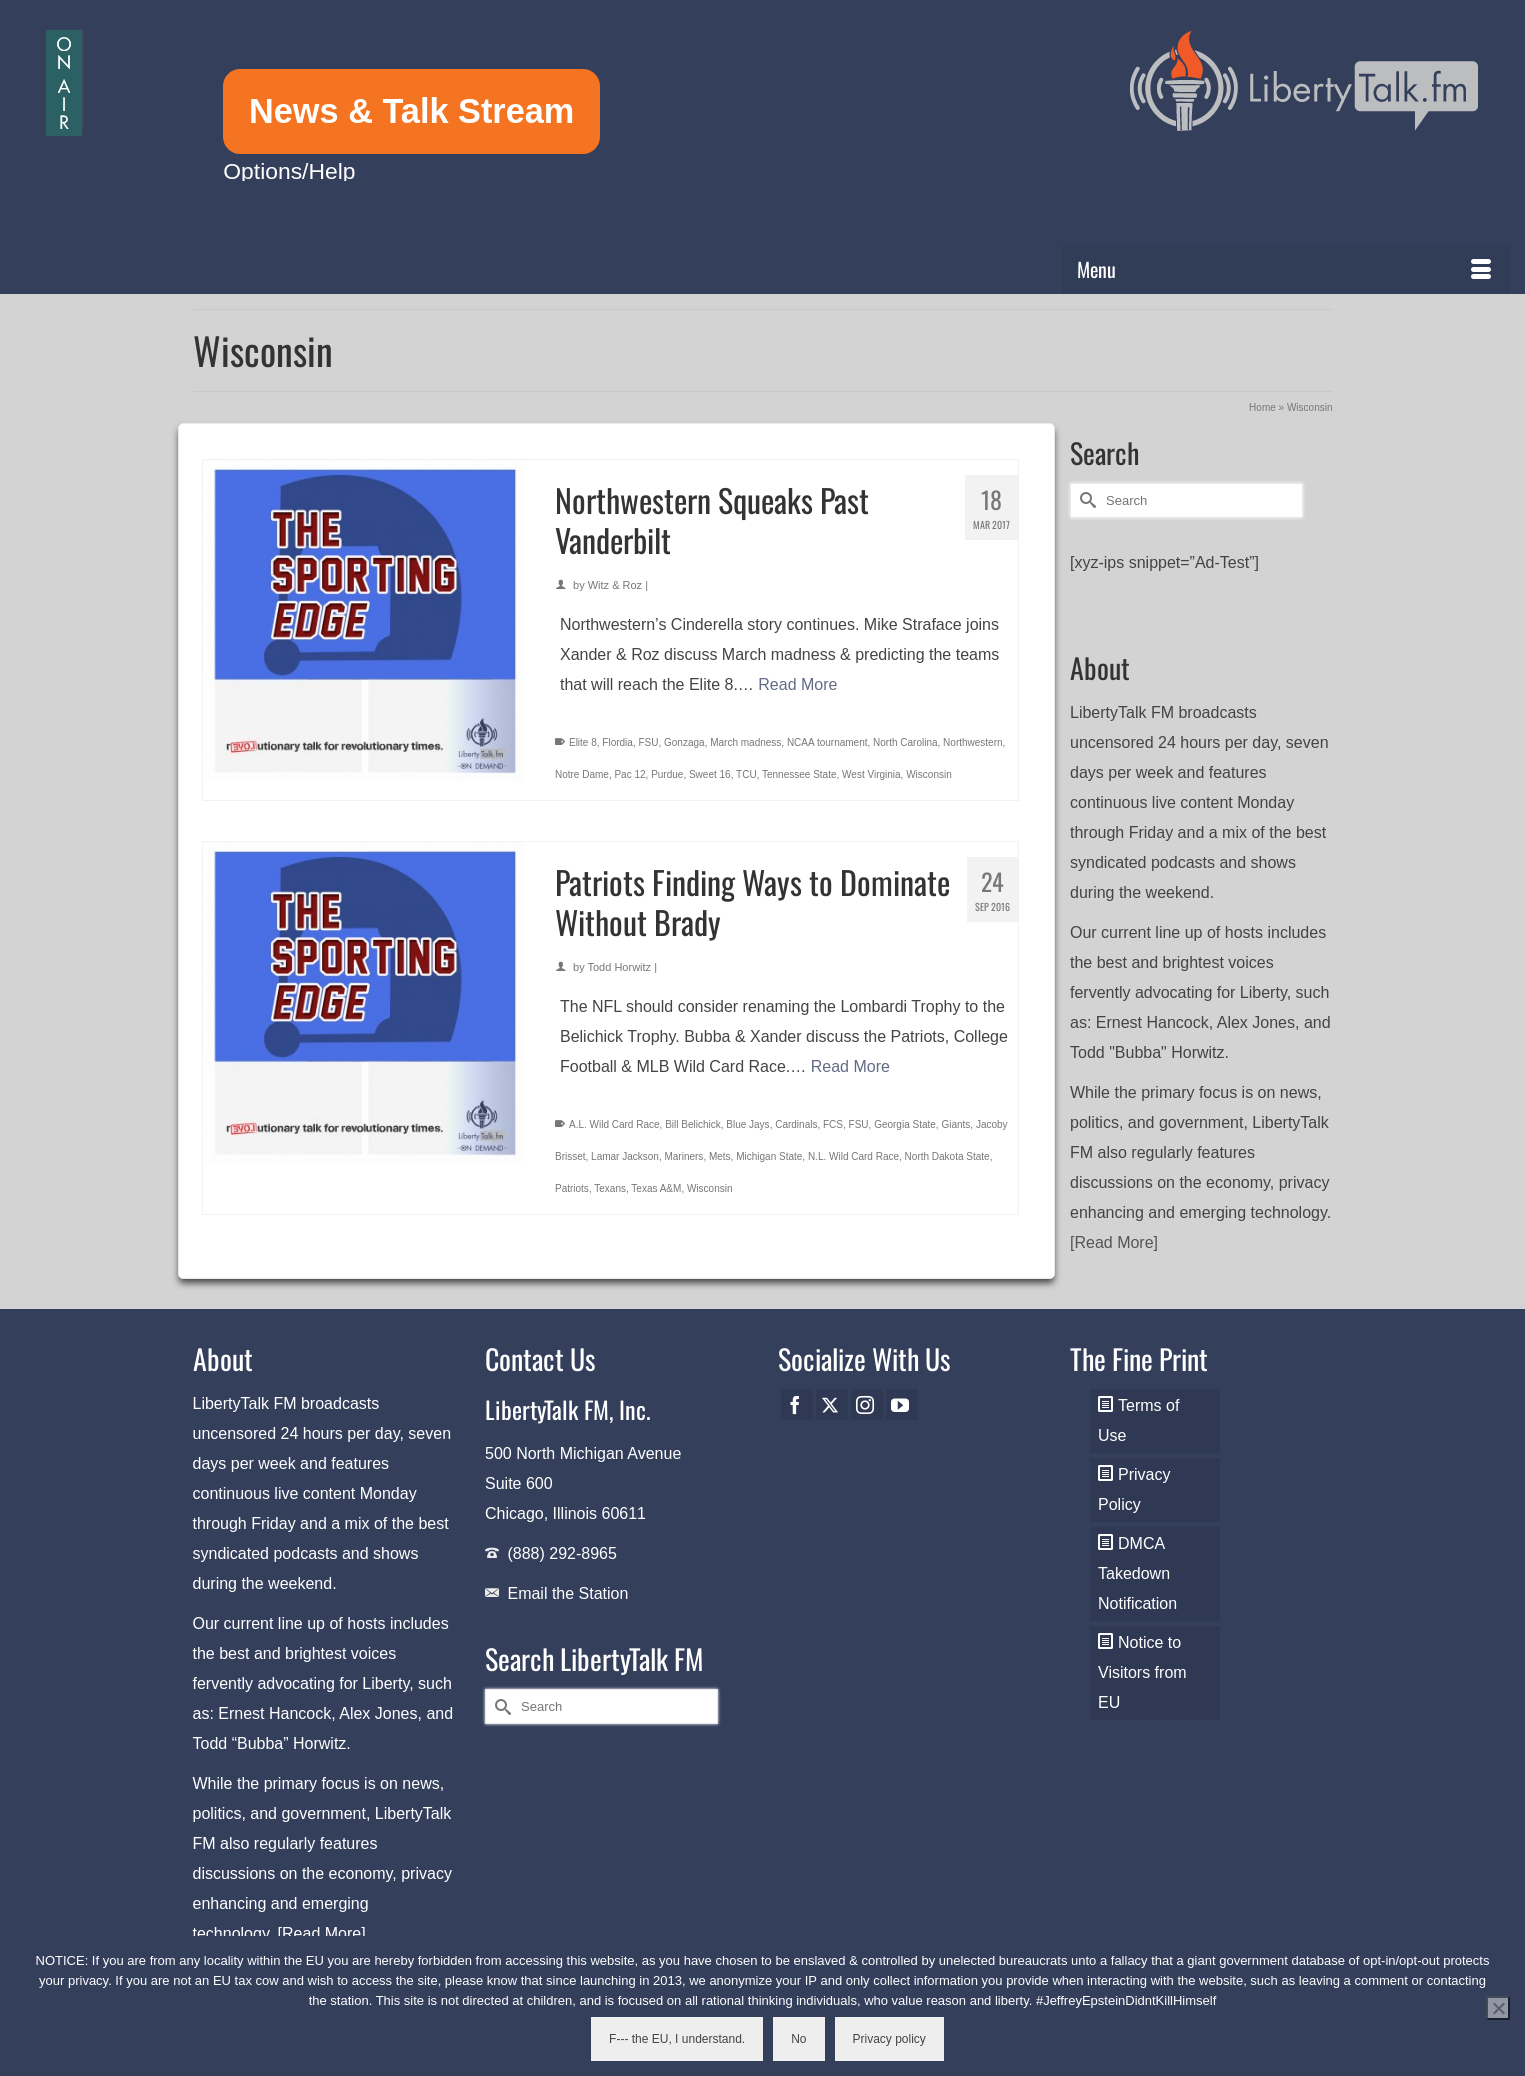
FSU (648, 742)
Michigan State (769, 1156)
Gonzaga (684, 742)
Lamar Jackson (625, 1156)
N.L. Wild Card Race (853, 1156)
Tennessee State (799, 774)
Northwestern (972, 742)
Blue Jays (747, 1124)
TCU (746, 774)
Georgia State (905, 1124)
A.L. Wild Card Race (614, 1124)
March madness (745, 742)
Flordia (617, 742)
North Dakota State (947, 1156)
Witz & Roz (615, 585)
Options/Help (289, 171)
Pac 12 (629, 774)
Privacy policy (889, 2039)
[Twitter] (832, 1404)
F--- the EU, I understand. (677, 2039)
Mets (720, 1156)
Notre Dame (582, 774)
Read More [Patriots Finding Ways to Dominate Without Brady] (850, 1066)
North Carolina (905, 742)
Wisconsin (929, 774)
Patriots (572, 1188)
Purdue (667, 774)
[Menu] (1286, 269)
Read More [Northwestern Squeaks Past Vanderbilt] (797, 684)
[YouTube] (902, 1404)
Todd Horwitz (620, 967)
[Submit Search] (1085, 500)
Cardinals (796, 1124)
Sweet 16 (710, 774)
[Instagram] (867, 1404)
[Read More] (1114, 1242)
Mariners (683, 1156)
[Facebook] (797, 1404)
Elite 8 (583, 742)
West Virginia (871, 774)
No (798, 2039)
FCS (833, 1124)
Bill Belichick (693, 1124)
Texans (610, 1188)
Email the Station (567, 1593)
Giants (955, 1124)
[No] (1498, 2008)
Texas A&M (656, 1188)
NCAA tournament (827, 742)
